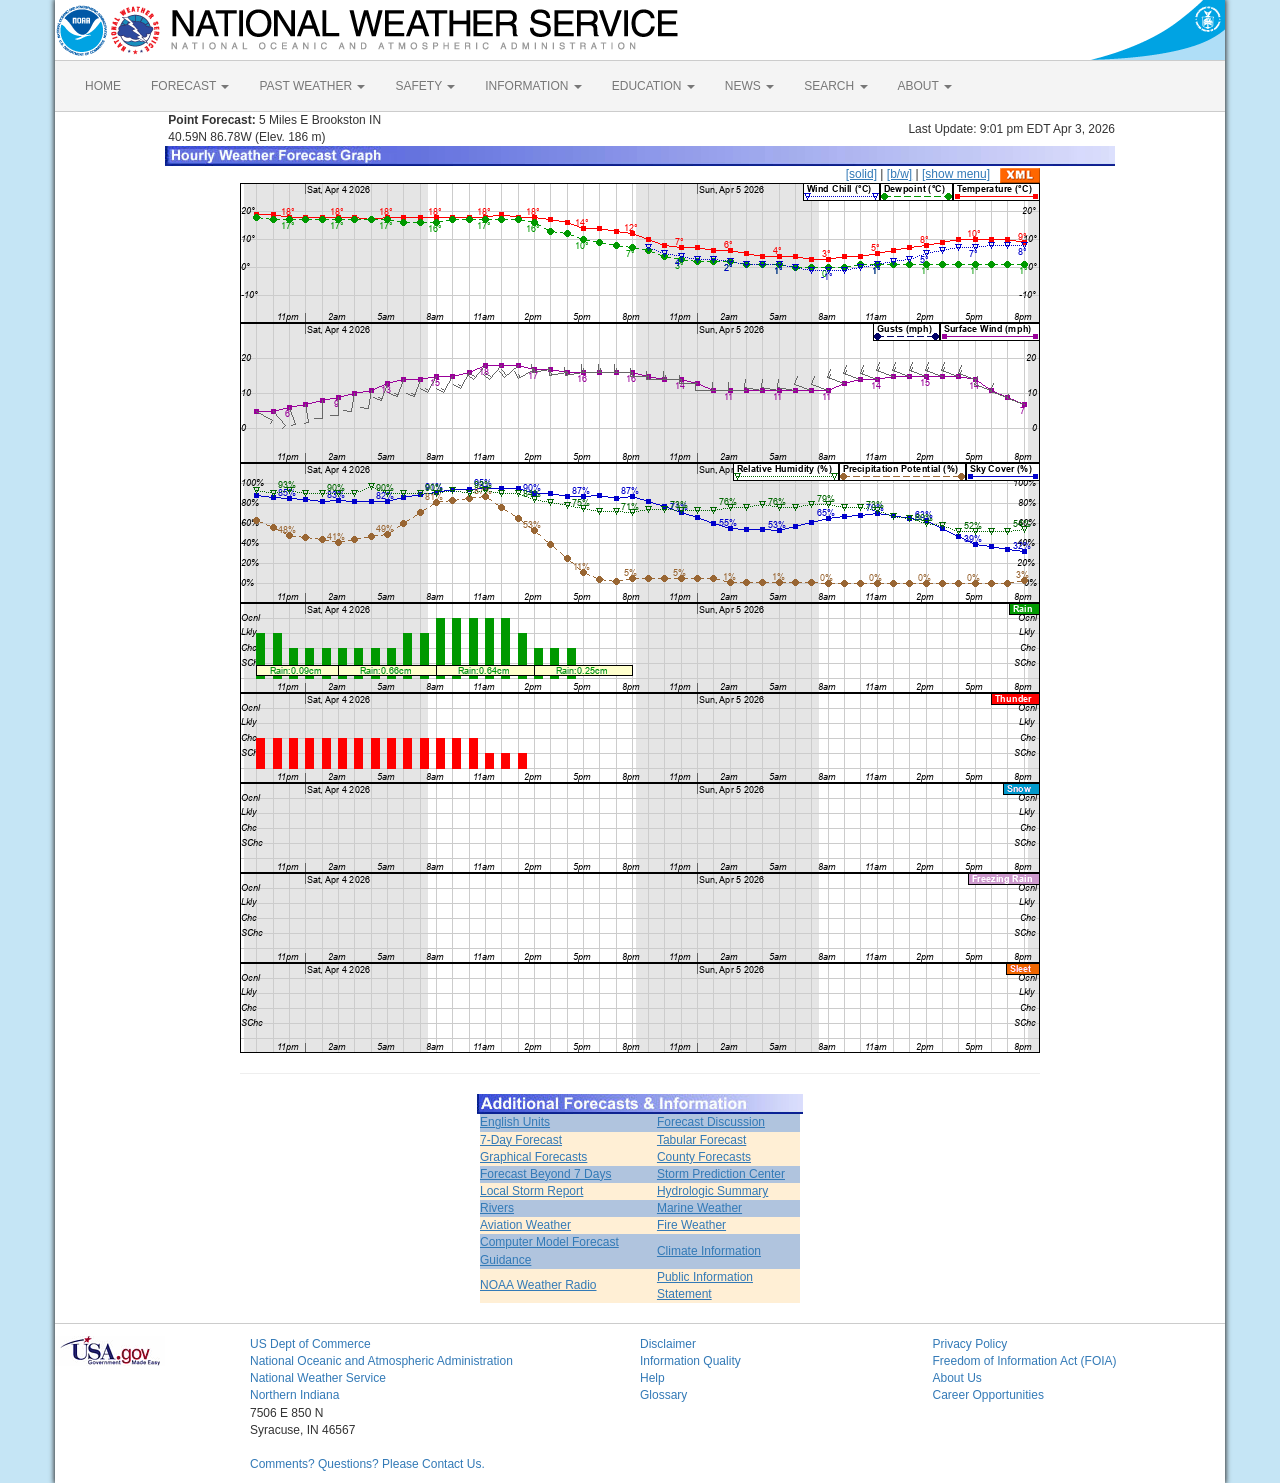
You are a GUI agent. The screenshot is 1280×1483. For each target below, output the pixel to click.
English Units (515, 1122)
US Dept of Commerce (310, 1344)
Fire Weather (691, 1225)
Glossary (663, 1395)
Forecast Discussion (711, 1122)
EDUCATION (653, 86)
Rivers (497, 1208)
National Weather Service (318, 1378)
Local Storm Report (531, 1191)
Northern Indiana (294, 1395)
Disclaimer (668, 1344)
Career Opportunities (988, 1395)
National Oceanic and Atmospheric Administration (381, 1361)
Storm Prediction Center (721, 1174)
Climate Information (709, 1251)
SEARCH (835, 86)
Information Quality (690, 1361)
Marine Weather (699, 1208)
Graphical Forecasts (533, 1157)
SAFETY (425, 86)
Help (652, 1378)
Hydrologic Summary (712, 1191)
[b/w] (899, 174)
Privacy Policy (970, 1344)
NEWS (749, 86)
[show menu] (956, 174)
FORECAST (190, 86)
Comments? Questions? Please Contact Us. (367, 1464)
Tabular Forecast (701, 1140)
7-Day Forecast (521, 1140)
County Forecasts (704, 1157)
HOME (103, 86)
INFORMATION (533, 86)
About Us (957, 1378)
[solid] (861, 174)
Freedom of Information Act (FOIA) (1025, 1361)
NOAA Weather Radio (538, 1285)
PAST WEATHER (312, 86)
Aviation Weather (525, 1225)
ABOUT (925, 86)
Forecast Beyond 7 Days (545, 1174)
